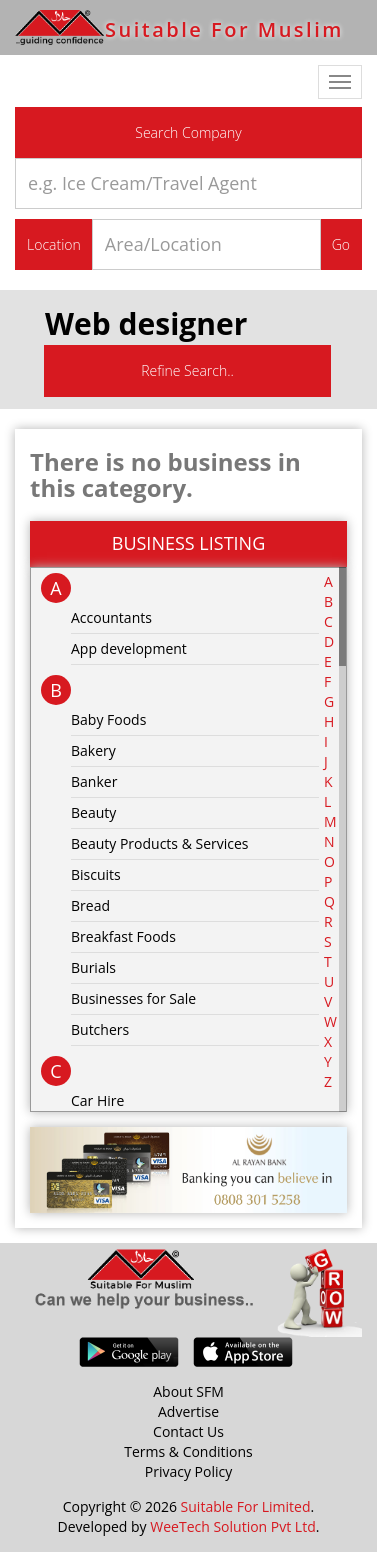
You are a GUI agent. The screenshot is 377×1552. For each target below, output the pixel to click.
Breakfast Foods (123, 936)
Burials (93, 967)
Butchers (100, 1029)
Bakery (93, 750)
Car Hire (97, 1100)
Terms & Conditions (188, 1451)
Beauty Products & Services (160, 843)
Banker (94, 781)
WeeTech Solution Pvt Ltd (232, 1526)
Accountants (111, 617)
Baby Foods (108, 719)
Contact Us (188, 1431)
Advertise (188, 1411)
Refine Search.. (187, 370)
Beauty (93, 812)
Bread (90, 905)
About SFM (188, 1391)
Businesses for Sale (133, 998)
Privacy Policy (188, 1471)
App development (129, 648)
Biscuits (96, 874)
